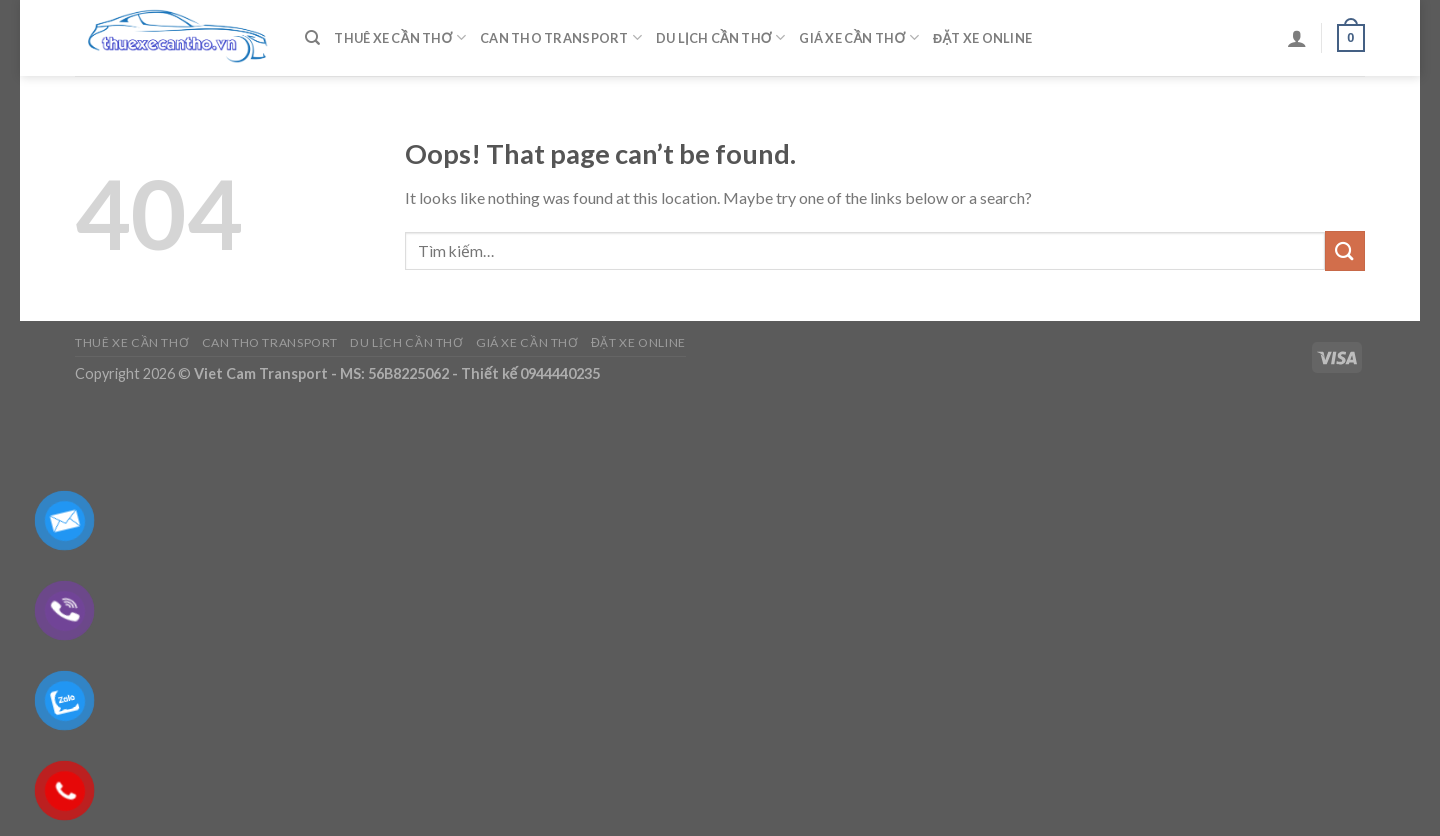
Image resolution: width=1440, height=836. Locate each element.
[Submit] (1345, 250)
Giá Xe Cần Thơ (859, 37)
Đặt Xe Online (982, 38)
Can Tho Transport (561, 37)
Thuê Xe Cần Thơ (400, 37)
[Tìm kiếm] (312, 38)
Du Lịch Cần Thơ (720, 37)
